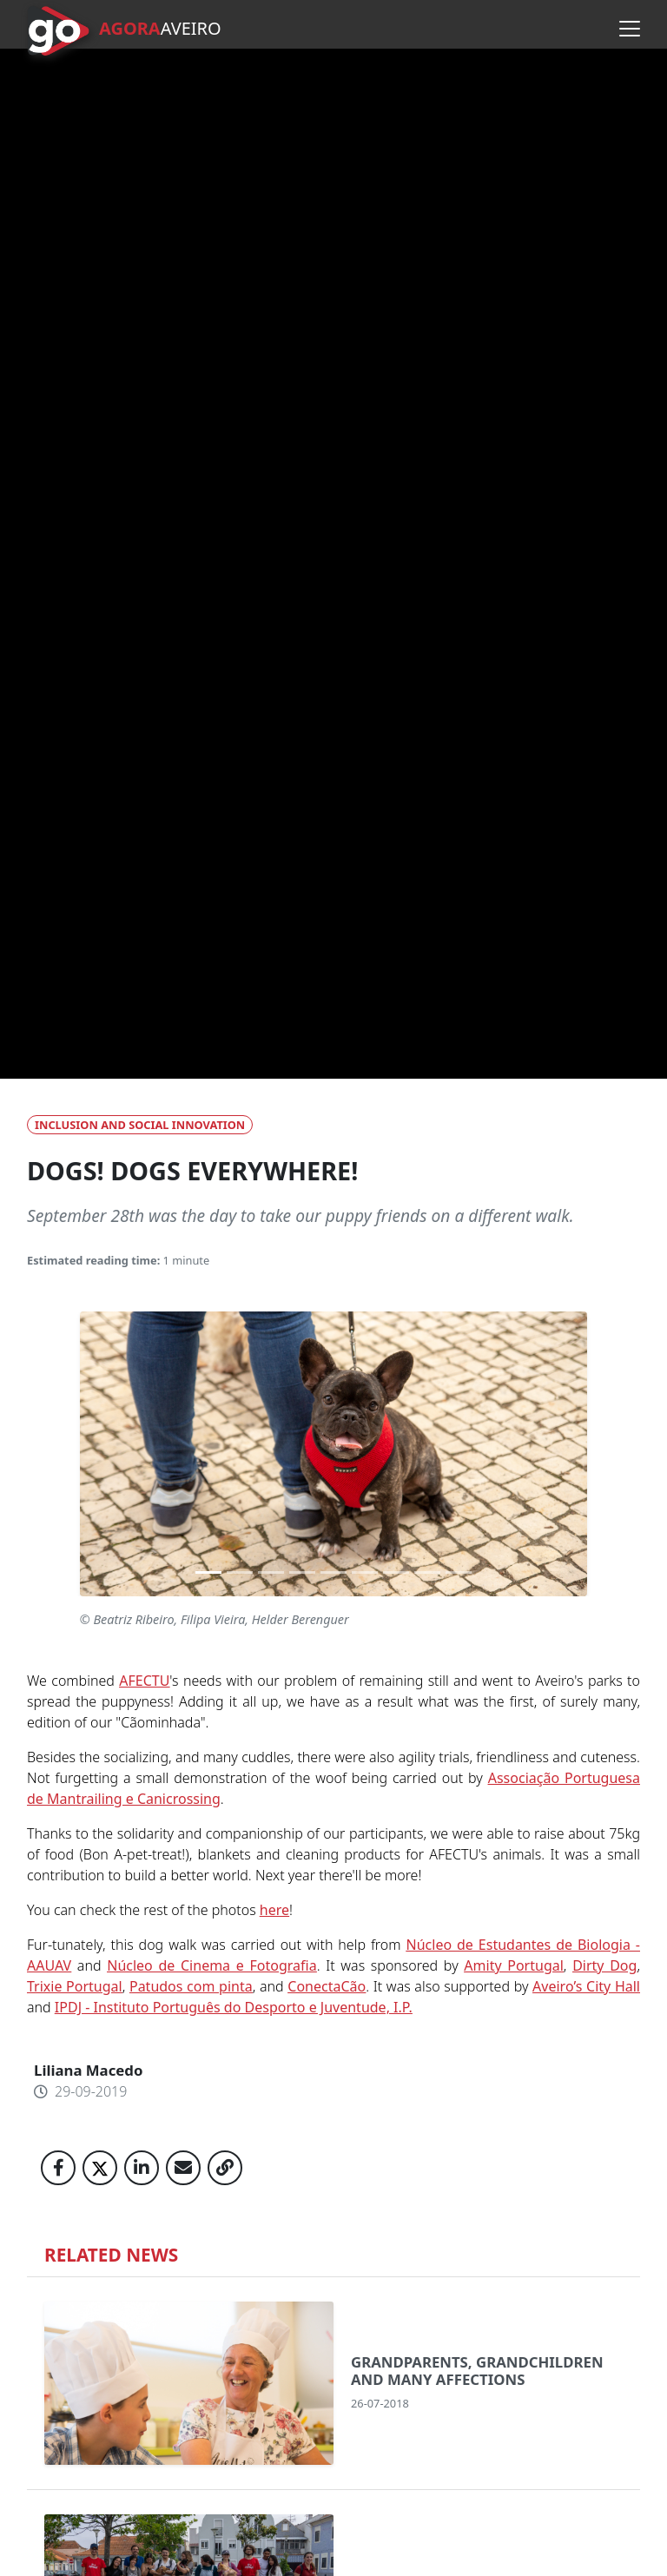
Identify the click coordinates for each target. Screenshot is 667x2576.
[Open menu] (629, 29)
